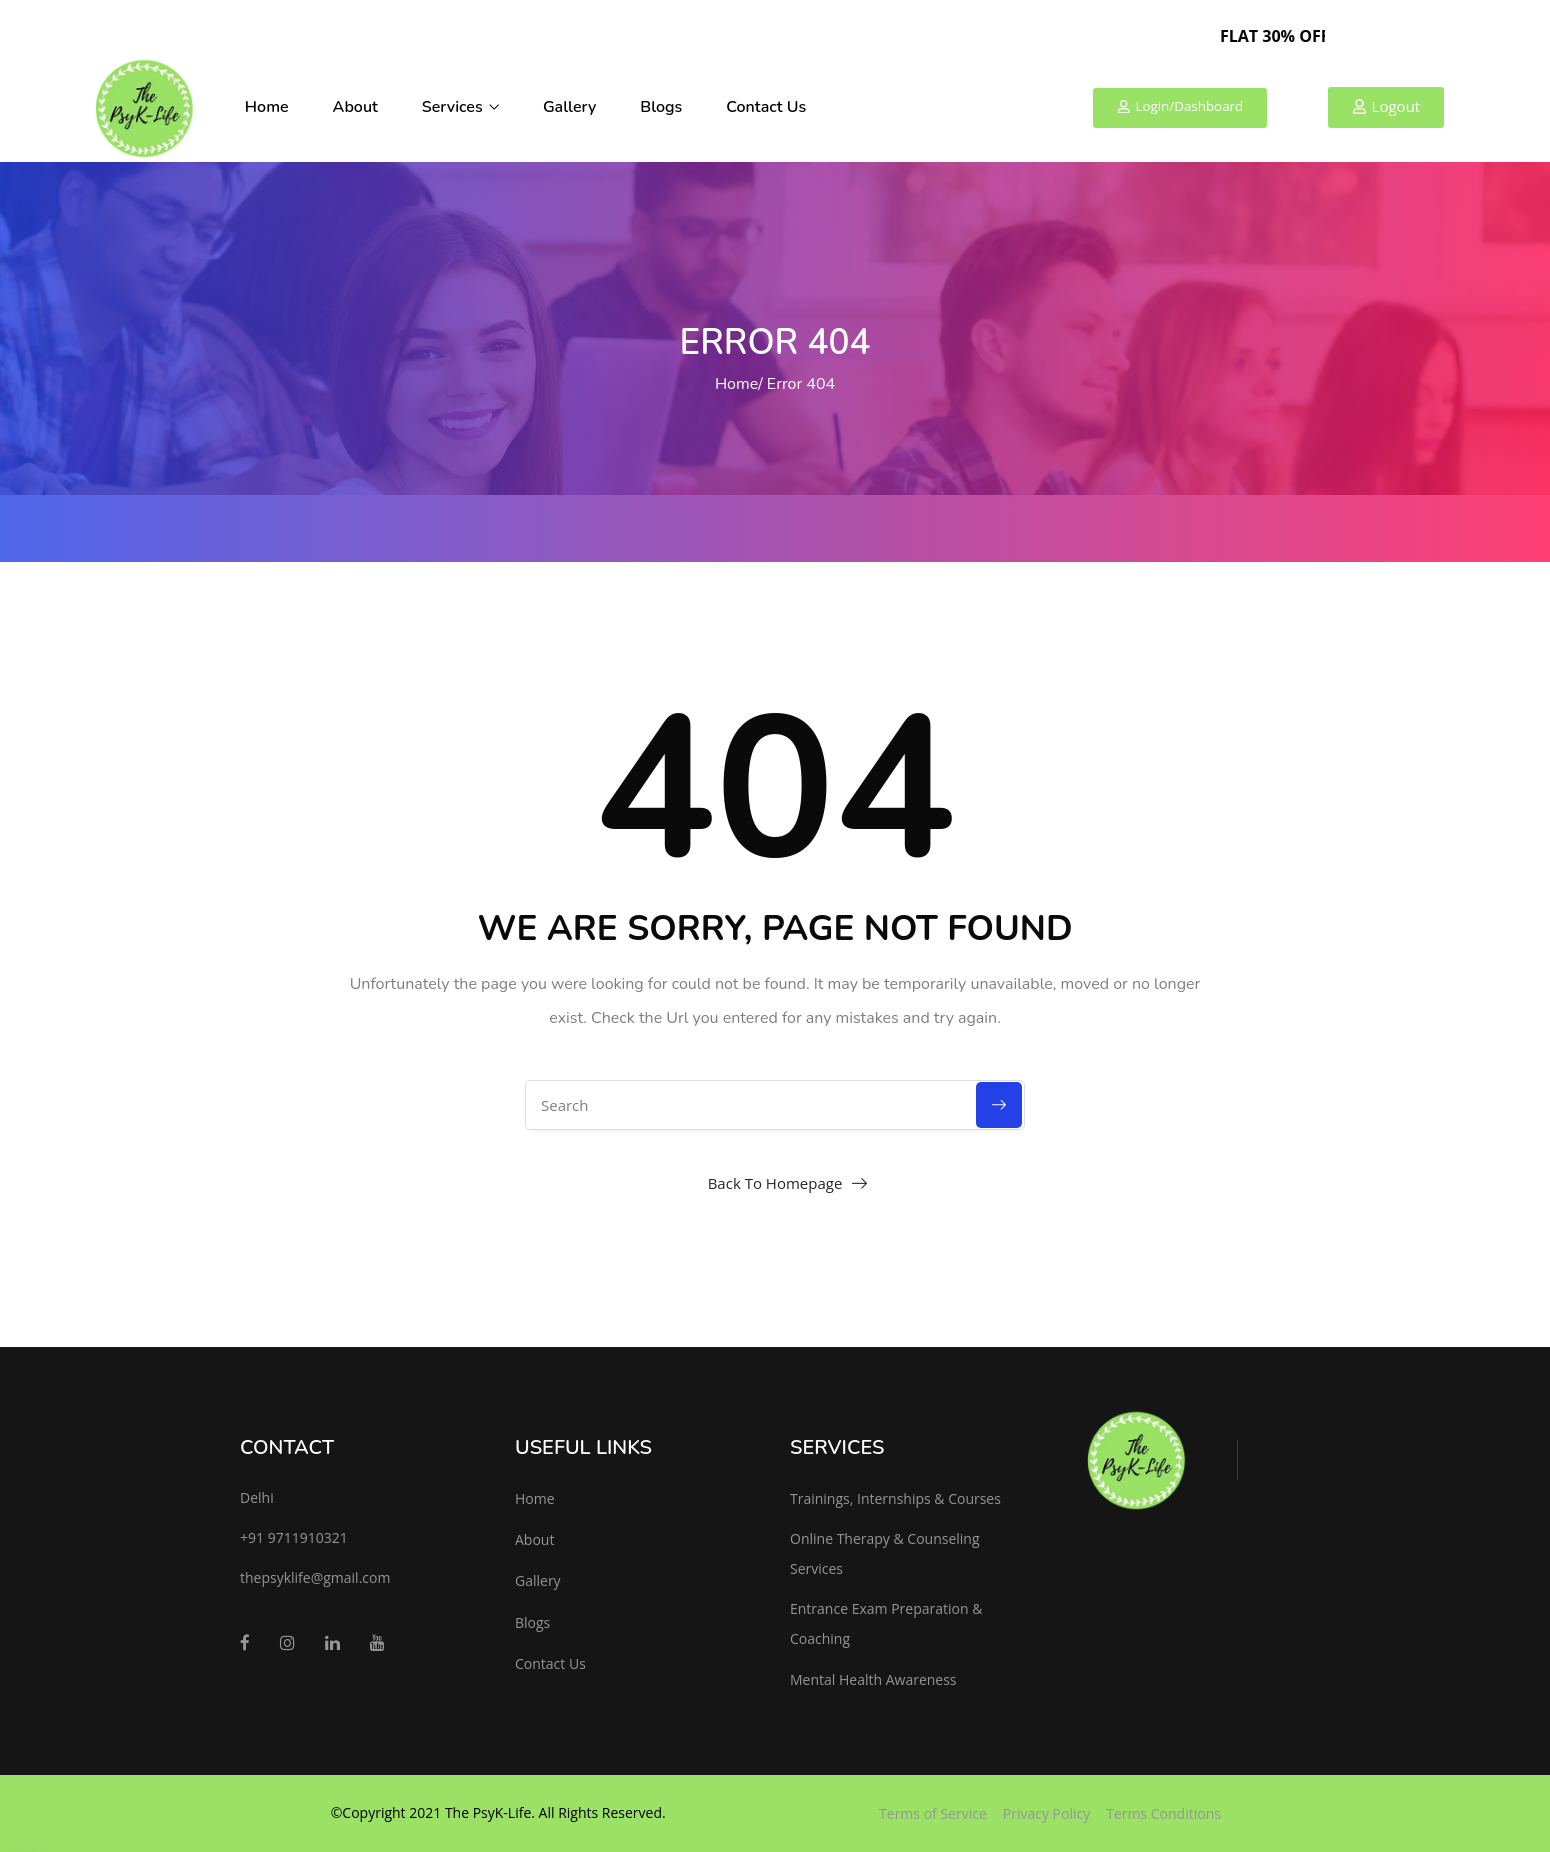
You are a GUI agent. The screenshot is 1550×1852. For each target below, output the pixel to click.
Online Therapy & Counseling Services (885, 1553)
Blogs (661, 107)
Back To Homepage (775, 1183)
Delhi (257, 1497)
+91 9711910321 (294, 1537)
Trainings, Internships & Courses (895, 1498)
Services (460, 107)
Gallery (569, 107)
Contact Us (766, 107)
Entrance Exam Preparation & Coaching (886, 1623)
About (355, 107)
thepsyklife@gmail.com (315, 1577)
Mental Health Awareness (873, 1679)
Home (267, 107)
